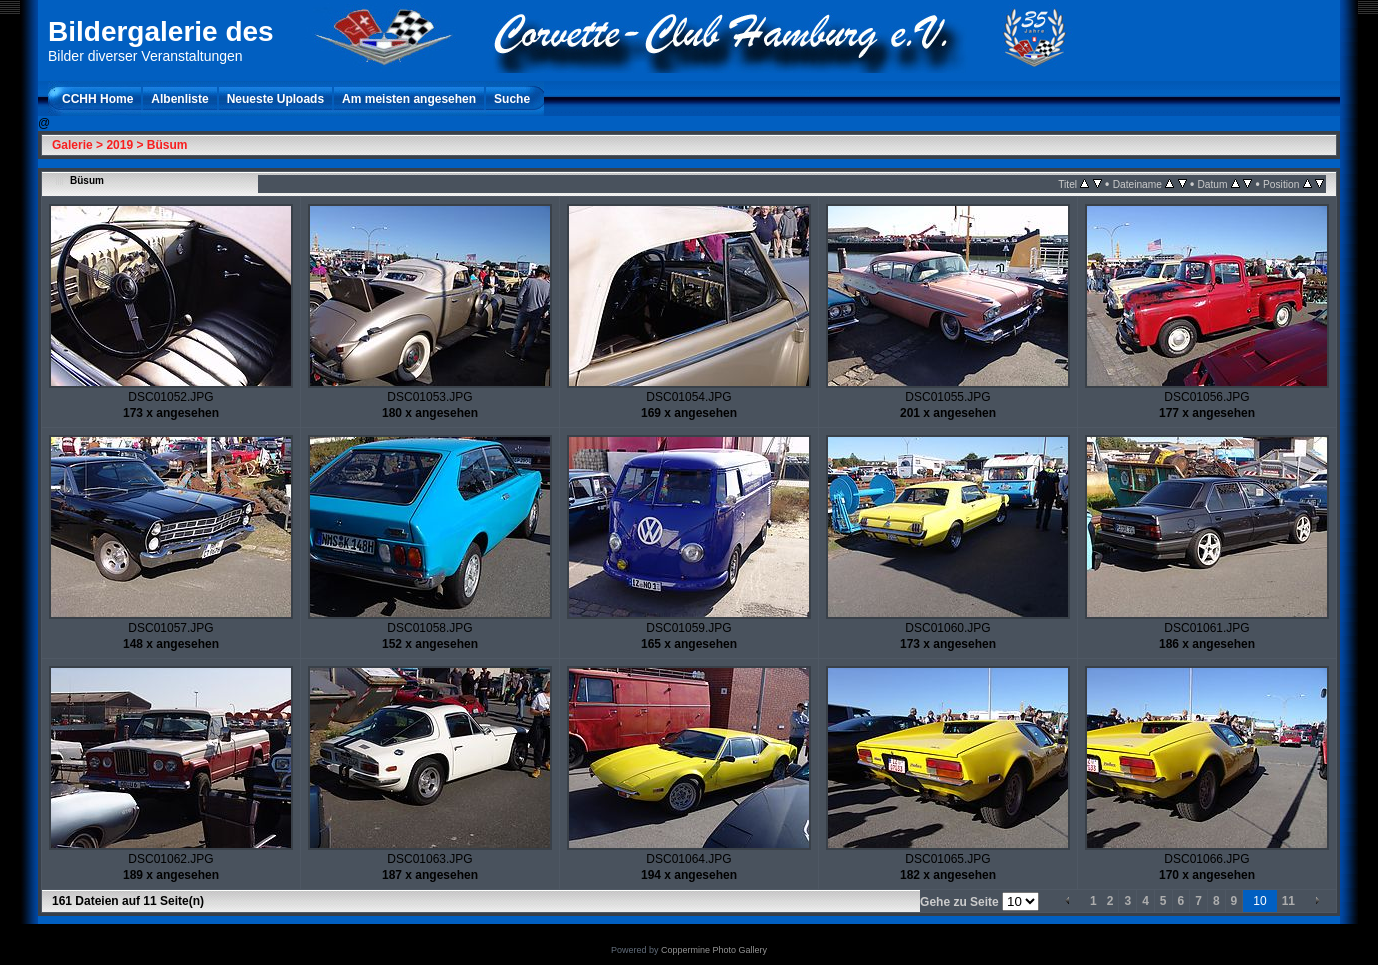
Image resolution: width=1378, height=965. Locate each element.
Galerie (72, 145)
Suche (512, 99)
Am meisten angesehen (409, 99)
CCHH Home (97, 99)
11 (1288, 901)
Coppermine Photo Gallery (714, 950)
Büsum (167, 145)
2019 (119, 145)
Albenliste (179, 99)
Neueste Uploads (275, 99)
